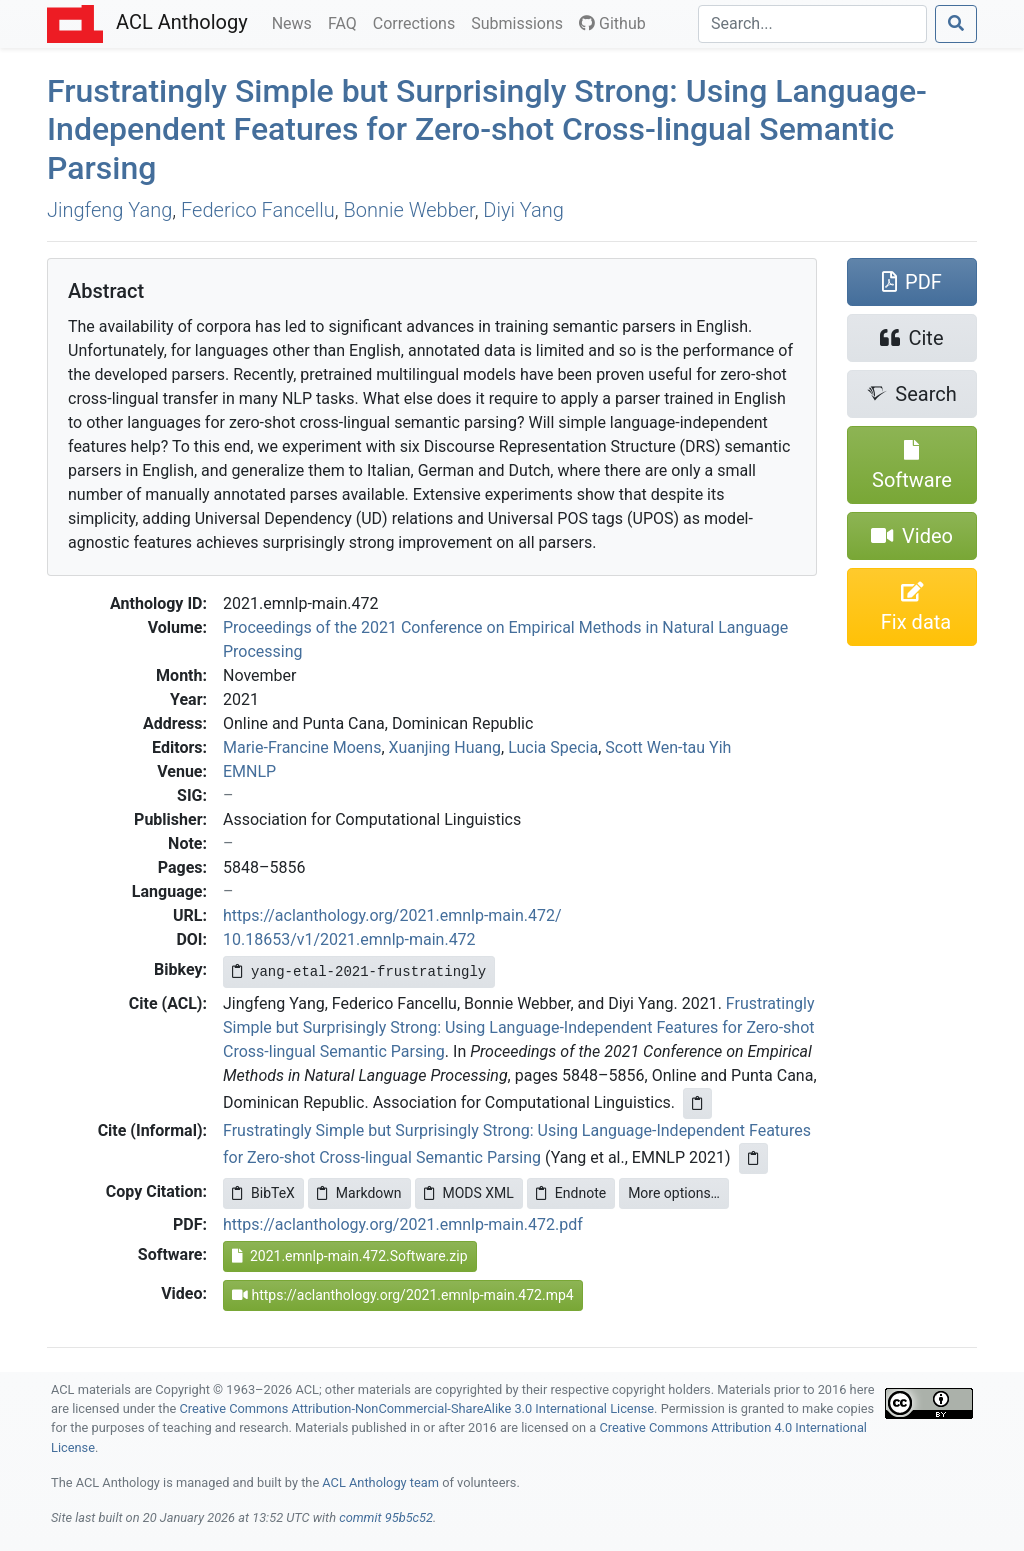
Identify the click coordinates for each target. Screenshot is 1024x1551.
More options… (674, 1193)
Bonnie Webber (408, 210)
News (296, 22)
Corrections (418, 22)
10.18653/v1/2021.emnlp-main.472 (349, 939)
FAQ (346, 22)
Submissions (521, 22)
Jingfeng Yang (109, 210)
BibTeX (263, 1193)
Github (612, 23)
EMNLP (249, 771)
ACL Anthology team (380, 1482)
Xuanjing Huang (445, 747)
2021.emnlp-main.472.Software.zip (350, 1256)
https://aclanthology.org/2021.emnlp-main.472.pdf (403, 1224)
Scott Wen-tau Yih (668, 747)
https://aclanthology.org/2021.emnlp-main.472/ (392, 915)
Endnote (571, 1193)
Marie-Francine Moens (302, 747)
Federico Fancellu (258, 210)
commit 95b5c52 (386, 1517)
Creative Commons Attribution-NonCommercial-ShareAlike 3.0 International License (417, 1408)
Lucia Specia (553, 747)
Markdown (359, 1193)
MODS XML (469, 1193)
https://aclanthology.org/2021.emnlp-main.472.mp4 (403, 1295)
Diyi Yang (523, 210)
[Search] (812, 24)
